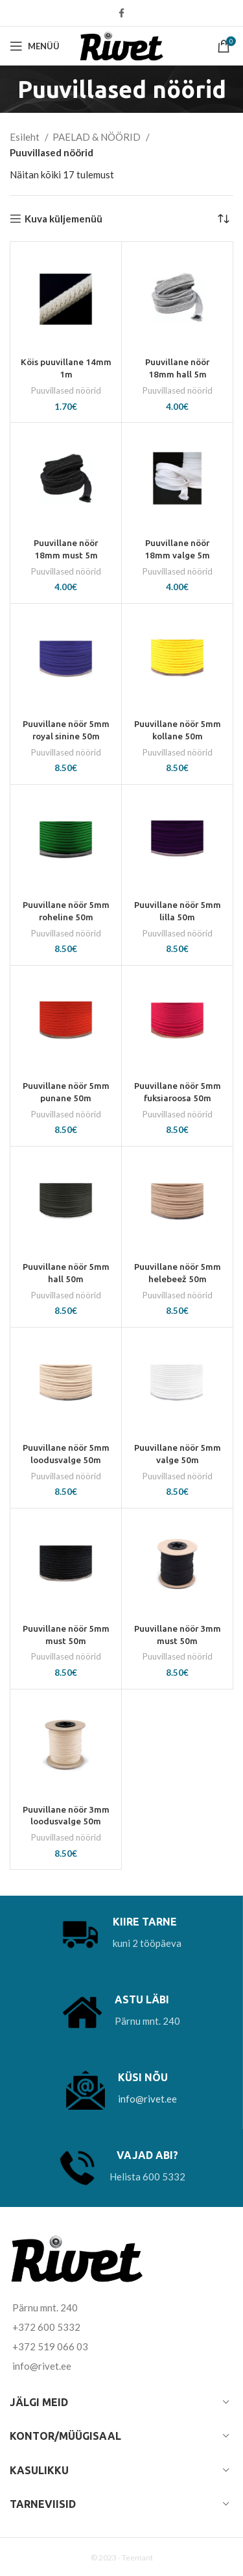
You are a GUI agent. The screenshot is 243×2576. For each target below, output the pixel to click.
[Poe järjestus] (223, 218)
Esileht (25, 137)
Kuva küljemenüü (63, 218)
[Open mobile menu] (34, 46)
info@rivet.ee (147, 2099)
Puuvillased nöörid (65, 390)
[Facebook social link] (121, 13)
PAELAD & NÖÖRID (97, 137)
